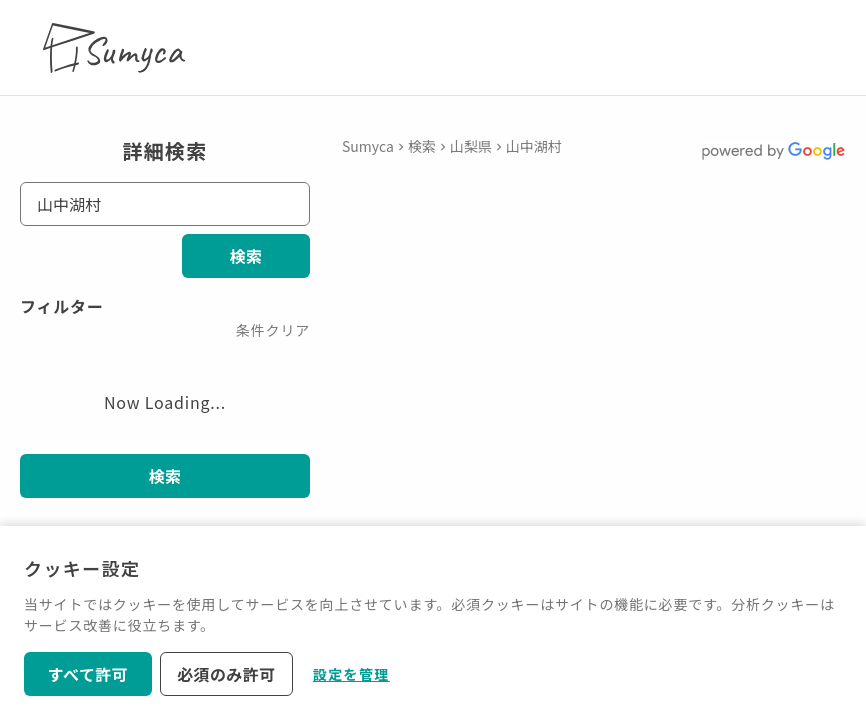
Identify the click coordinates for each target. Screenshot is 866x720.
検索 (246, 256)
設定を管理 (351, 674)
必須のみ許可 (226, 674)
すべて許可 (88, 674)
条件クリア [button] (273, 330)
